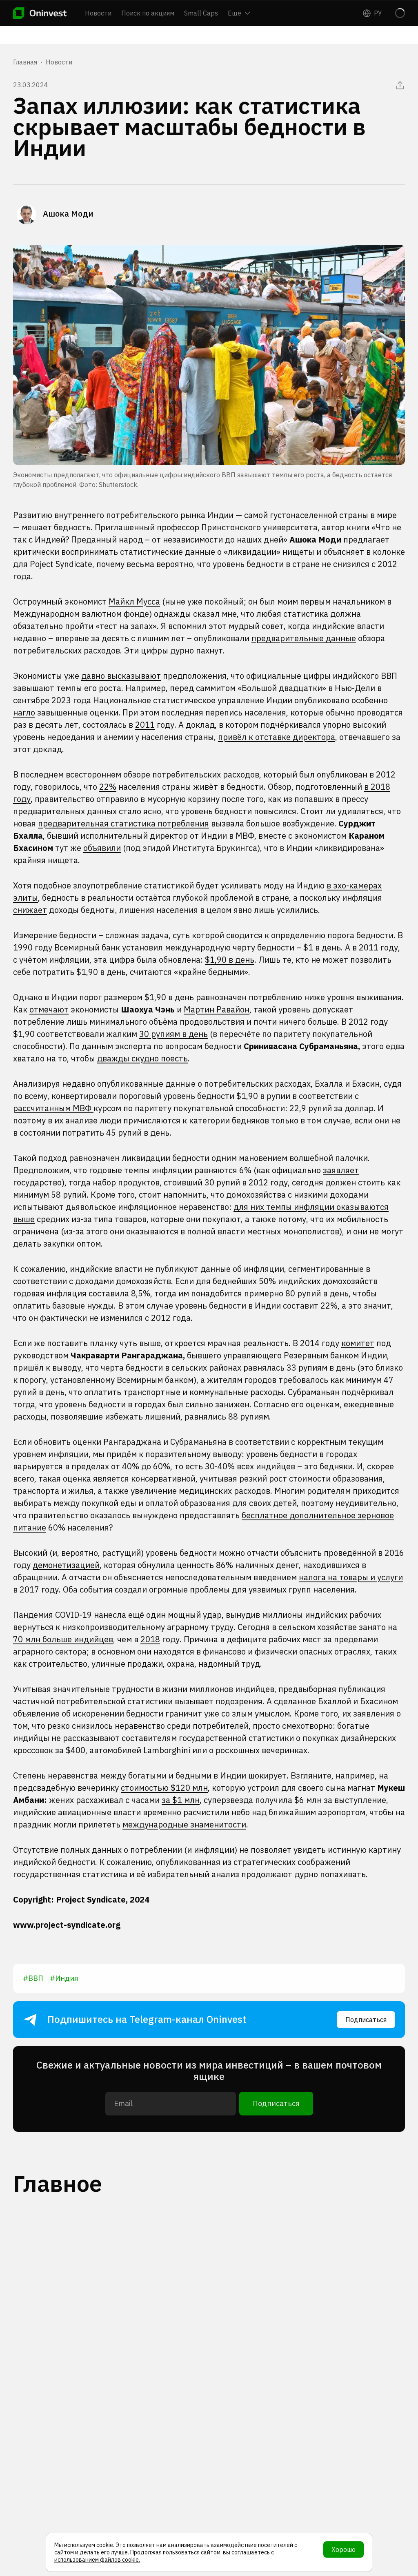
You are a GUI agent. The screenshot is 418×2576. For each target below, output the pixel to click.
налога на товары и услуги (351, 1577)
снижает (30, 909)
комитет (357, 1343)
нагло (24, 712)
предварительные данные (303, 638)
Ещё (239, 13)
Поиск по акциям (147, 13)
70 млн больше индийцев (63, 1639)
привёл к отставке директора (276, 736)
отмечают (49, 1009)
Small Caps (201, 13)
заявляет (341, 1170)
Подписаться (366, 2020)
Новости (98, 13)
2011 (145, 724)
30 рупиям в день (173, 1033)
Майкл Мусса (134, 601)
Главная (25, 62)
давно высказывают (121, 675)
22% (107, 786)
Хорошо (343, 2549)
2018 (150, 1639)
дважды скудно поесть (142, 1058)
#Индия (64, 1978)
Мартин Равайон (216, 1009)
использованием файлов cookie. (97, 2559)
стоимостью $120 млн (164, 1787)
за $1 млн (181, 1799)
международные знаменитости (184, 1824)
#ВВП (33, 1978)
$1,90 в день (229, 959)
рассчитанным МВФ (53, 1108)
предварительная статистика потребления (123, 823)
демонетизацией (66, 1564)
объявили (102, 847)
